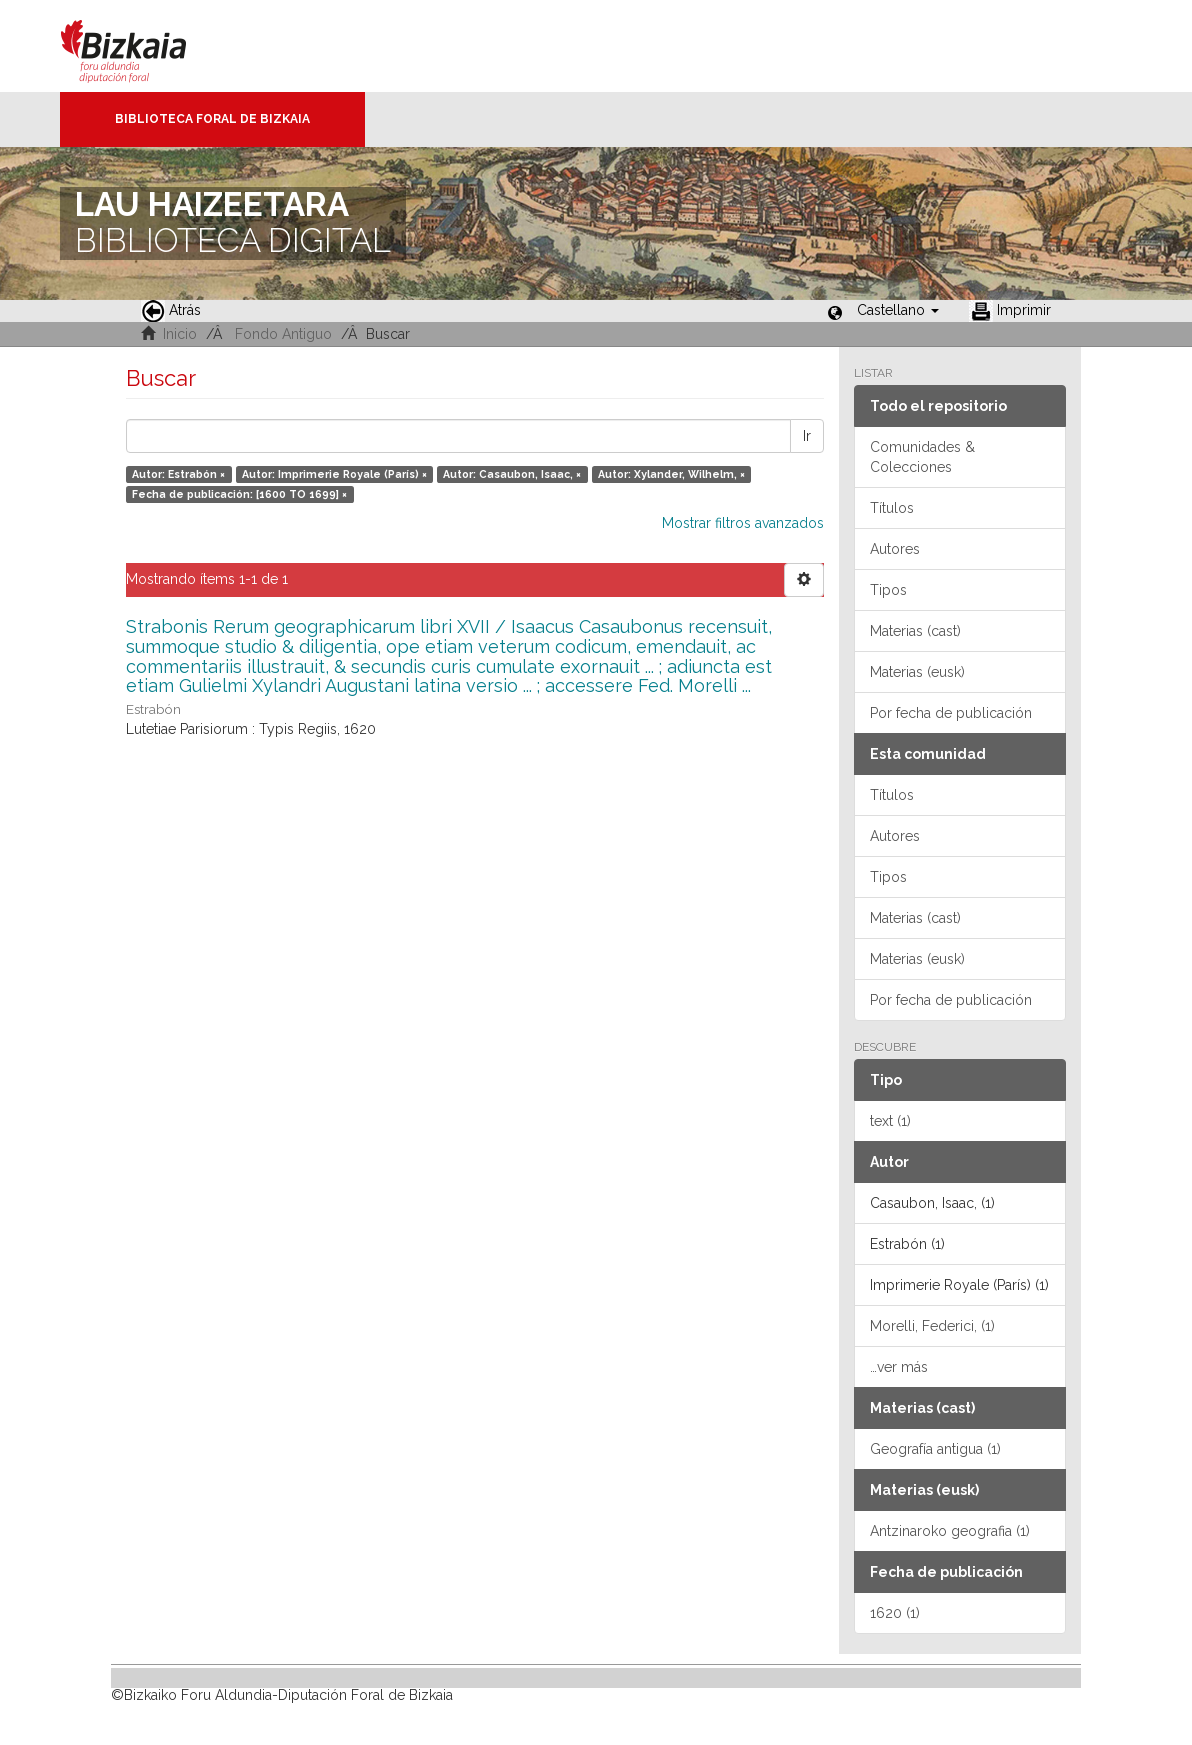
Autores (895, 549)
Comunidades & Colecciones (922, 457)
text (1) (890, 1121)
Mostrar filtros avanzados (743, 523)
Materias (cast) (915, 631)
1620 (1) (895, 1613)
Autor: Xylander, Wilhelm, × (671, 474)
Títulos (892, 508)
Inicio (180, 334)
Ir (807, 436)
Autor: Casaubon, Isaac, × (512, 474)
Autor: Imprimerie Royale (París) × (334, 474)
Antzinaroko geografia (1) (950, 1531)
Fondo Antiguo (283, 334)
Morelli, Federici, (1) (932, 1326)
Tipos (888, 590)
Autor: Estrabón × (178, 474)
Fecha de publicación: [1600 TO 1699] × (239, 494)
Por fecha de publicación (951, 713)
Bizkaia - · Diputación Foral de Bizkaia (144, 46)
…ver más (899, 1367)
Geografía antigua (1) (935, 1449)
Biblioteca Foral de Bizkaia (212, 119)
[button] (898, 310)
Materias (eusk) (917, 672)
